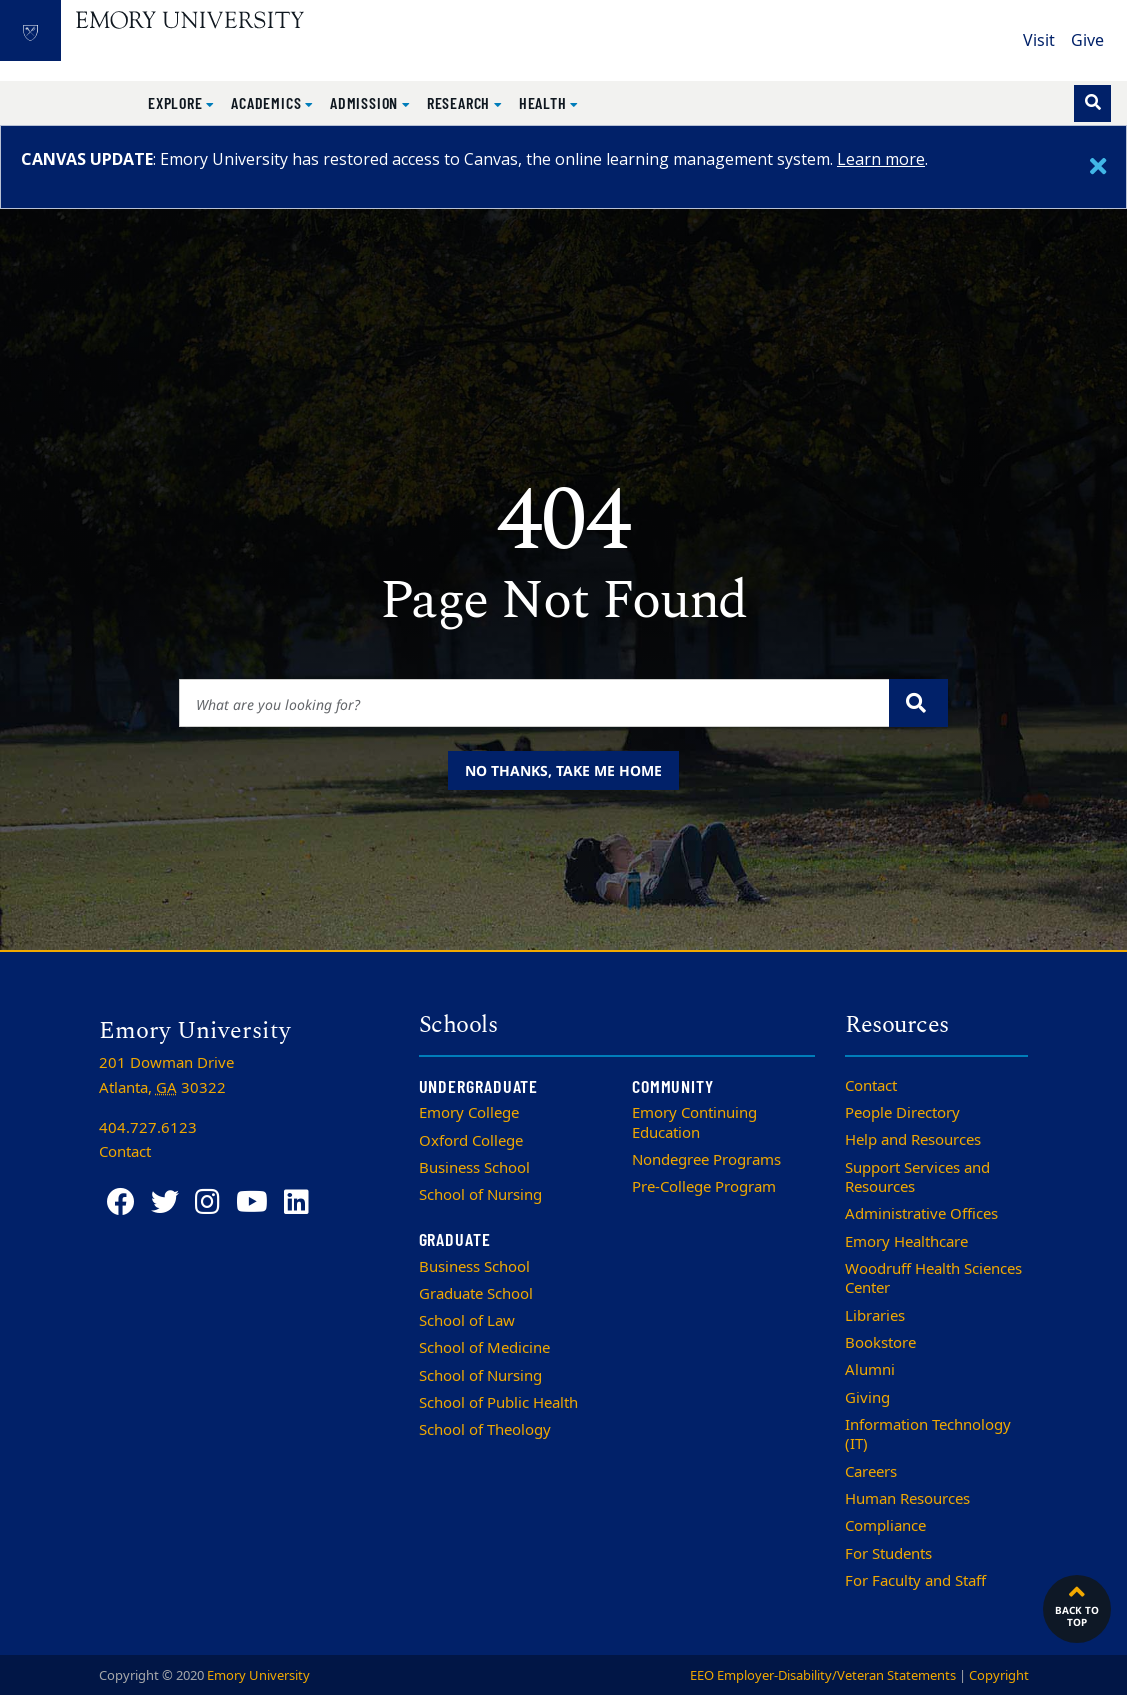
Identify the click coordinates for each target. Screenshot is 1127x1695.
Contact (871, 1086)
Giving (867, 1398)
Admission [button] (366, 102)
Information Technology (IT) (928, 1434)
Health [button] (545, 102)
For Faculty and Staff (915, 1581)
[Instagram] (207, 1202)
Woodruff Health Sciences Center (933, 1278)
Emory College (469, 1113)
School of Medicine (484, 1348)
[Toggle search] (1092, 103)
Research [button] (460, 102)
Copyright (999, 1675)
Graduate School (476, 1294)
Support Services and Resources (917, 1177)
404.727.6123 (148, 1128)
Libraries (875, 1316)
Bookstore (880, 1343)
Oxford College (471, 1141)
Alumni (870, 1370)
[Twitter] (165, 1202)
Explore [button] (177, 102)
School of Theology (485, 1430)
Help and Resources (913, 1140)
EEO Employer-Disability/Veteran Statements (823, 1675)
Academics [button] (268, 102)
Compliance (885, 1526)
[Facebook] (121, 1202)
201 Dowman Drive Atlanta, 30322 (166, 1075)
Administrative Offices (921, 1214)
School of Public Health (498, 1403)
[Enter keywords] (535, 703)
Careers (871, 1472)
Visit (1039, 41)
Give (1087, 41)
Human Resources (907, 1499)
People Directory (902, 1113)
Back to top (1077, 1604)
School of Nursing (480, 1195)
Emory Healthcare (906, 1242)
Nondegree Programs (706, 1160)
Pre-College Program (704, 1187)
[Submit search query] (918, 703)
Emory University (258, 1675)
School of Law (467, 1321)
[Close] (1098, 167)
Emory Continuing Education (694, 1122)
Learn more (881, 159)
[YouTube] (252, 1202)
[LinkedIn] (296, 1202)
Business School (474, 1168)
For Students (888, 1554)
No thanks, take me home (563, 770)
